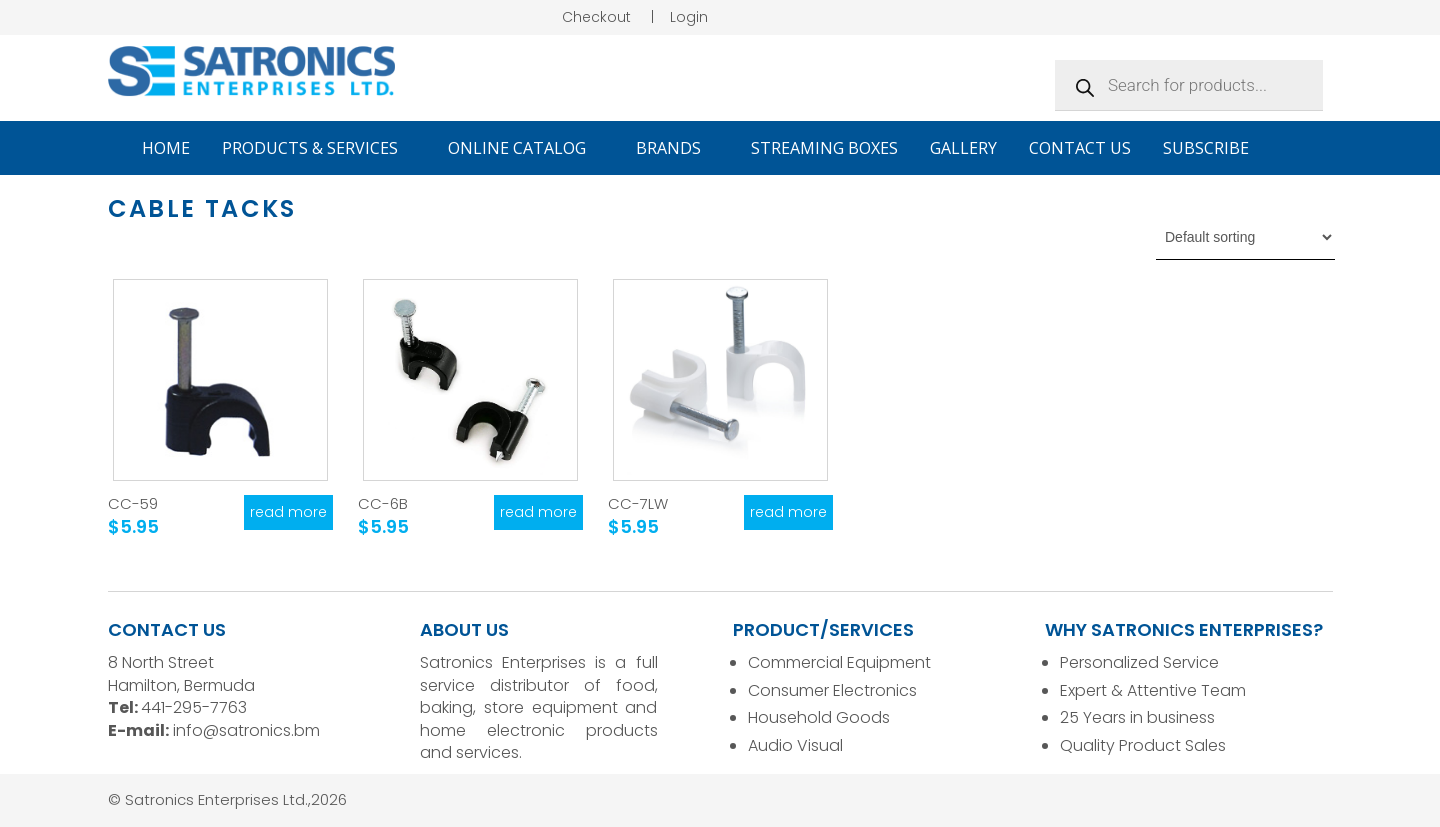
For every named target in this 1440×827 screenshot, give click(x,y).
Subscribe (1206, 148)
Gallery (963, 148)
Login (689, 17)
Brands (677, 148)
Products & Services (319, 148)
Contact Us (1080, 148)
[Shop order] (1245, 237)
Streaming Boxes (824, 148)
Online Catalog (526, 148)
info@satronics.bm (246, 730)
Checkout (596, 17)
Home (166, 148)
